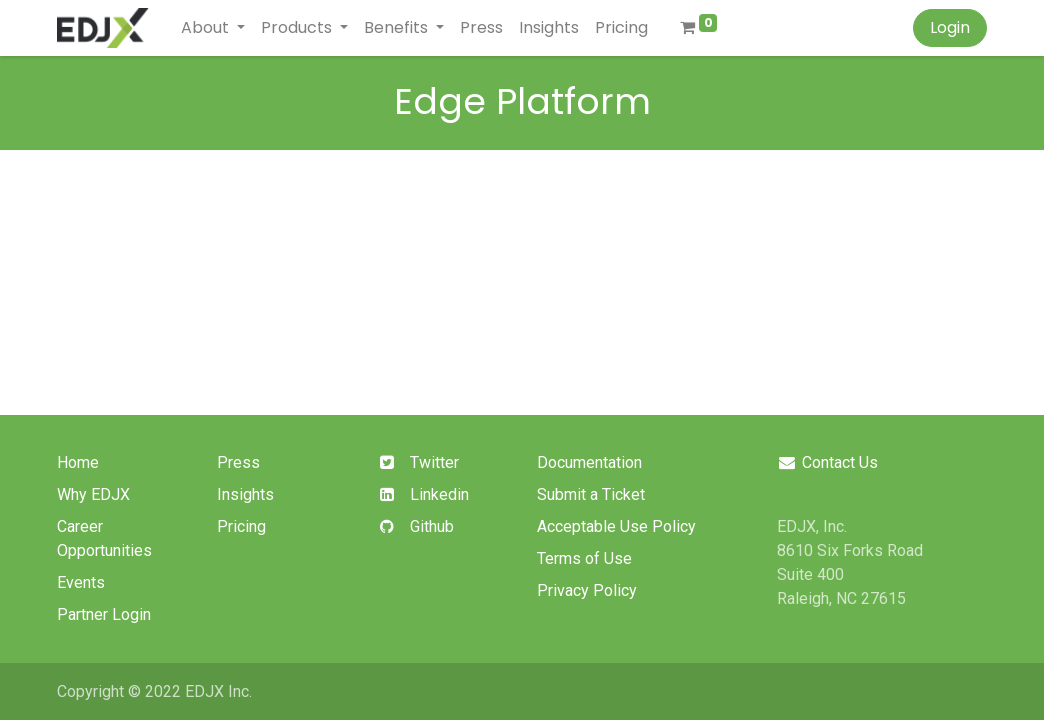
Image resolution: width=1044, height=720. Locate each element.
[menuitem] (481, 28)
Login (950, 27)
